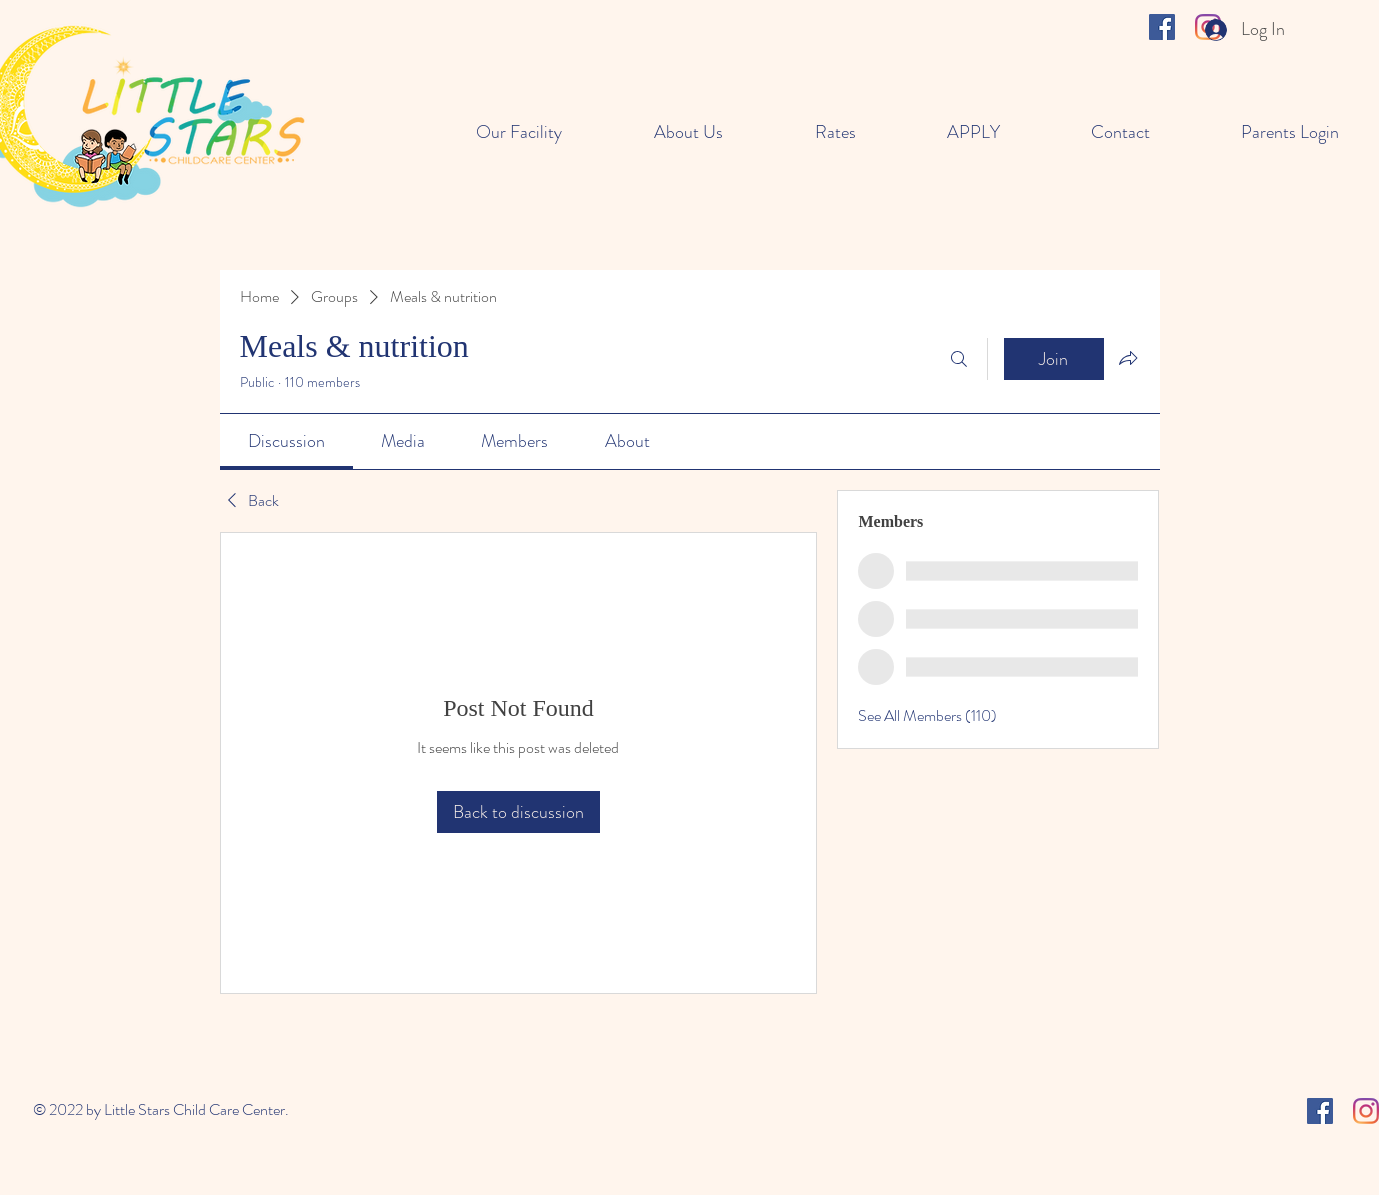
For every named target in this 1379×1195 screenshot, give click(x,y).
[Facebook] (1162, 27)
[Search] (959, 359)
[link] (286, 441)
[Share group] (1128, 358)
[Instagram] (1366, 1111)
